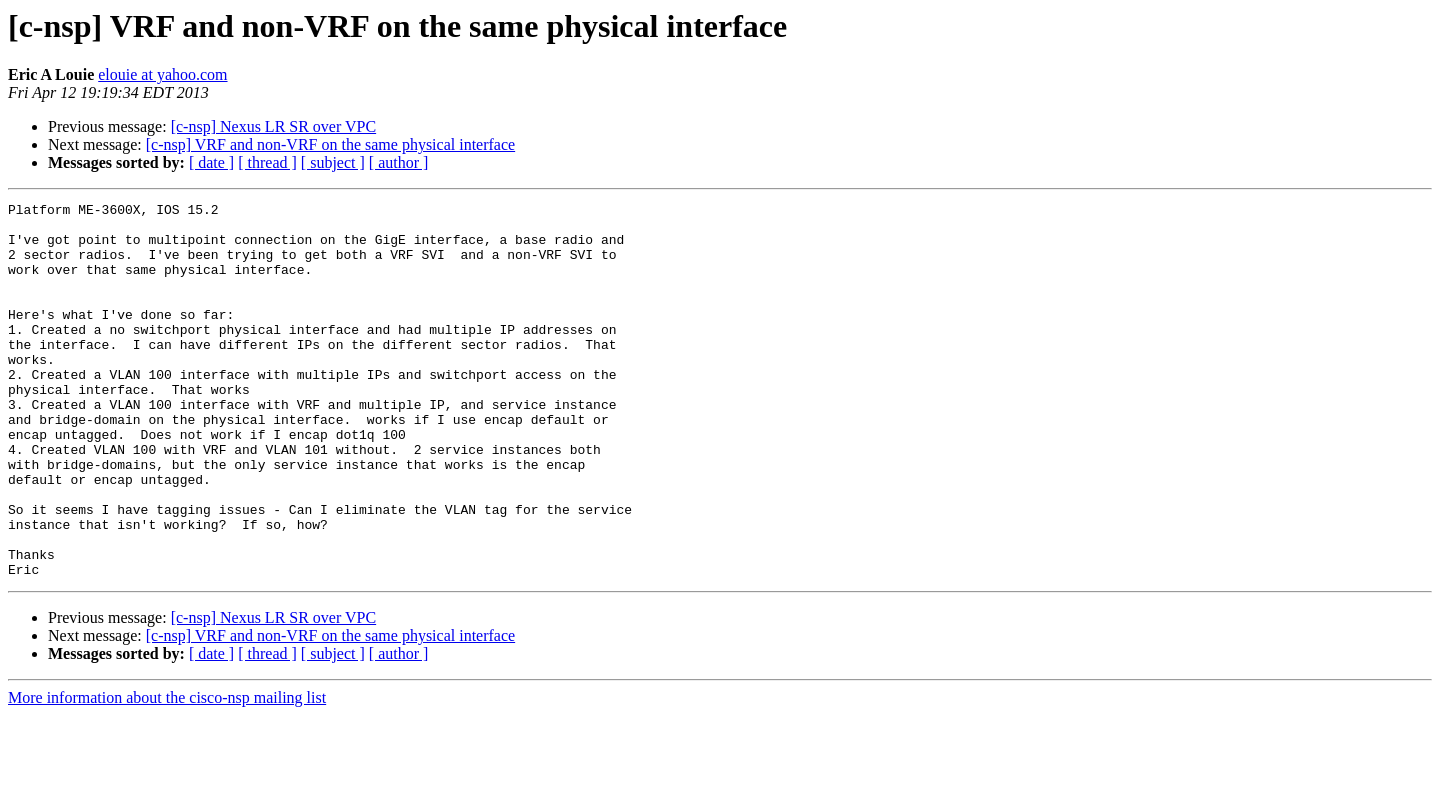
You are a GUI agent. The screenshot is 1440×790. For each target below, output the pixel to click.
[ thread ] (267, 162)
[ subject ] (333, 162)
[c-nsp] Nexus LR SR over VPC (273, 126)
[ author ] (399, 162)
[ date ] (211, 162)
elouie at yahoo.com (162, 74)
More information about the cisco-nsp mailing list (167, 772)
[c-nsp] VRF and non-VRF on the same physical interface (330, 144)
